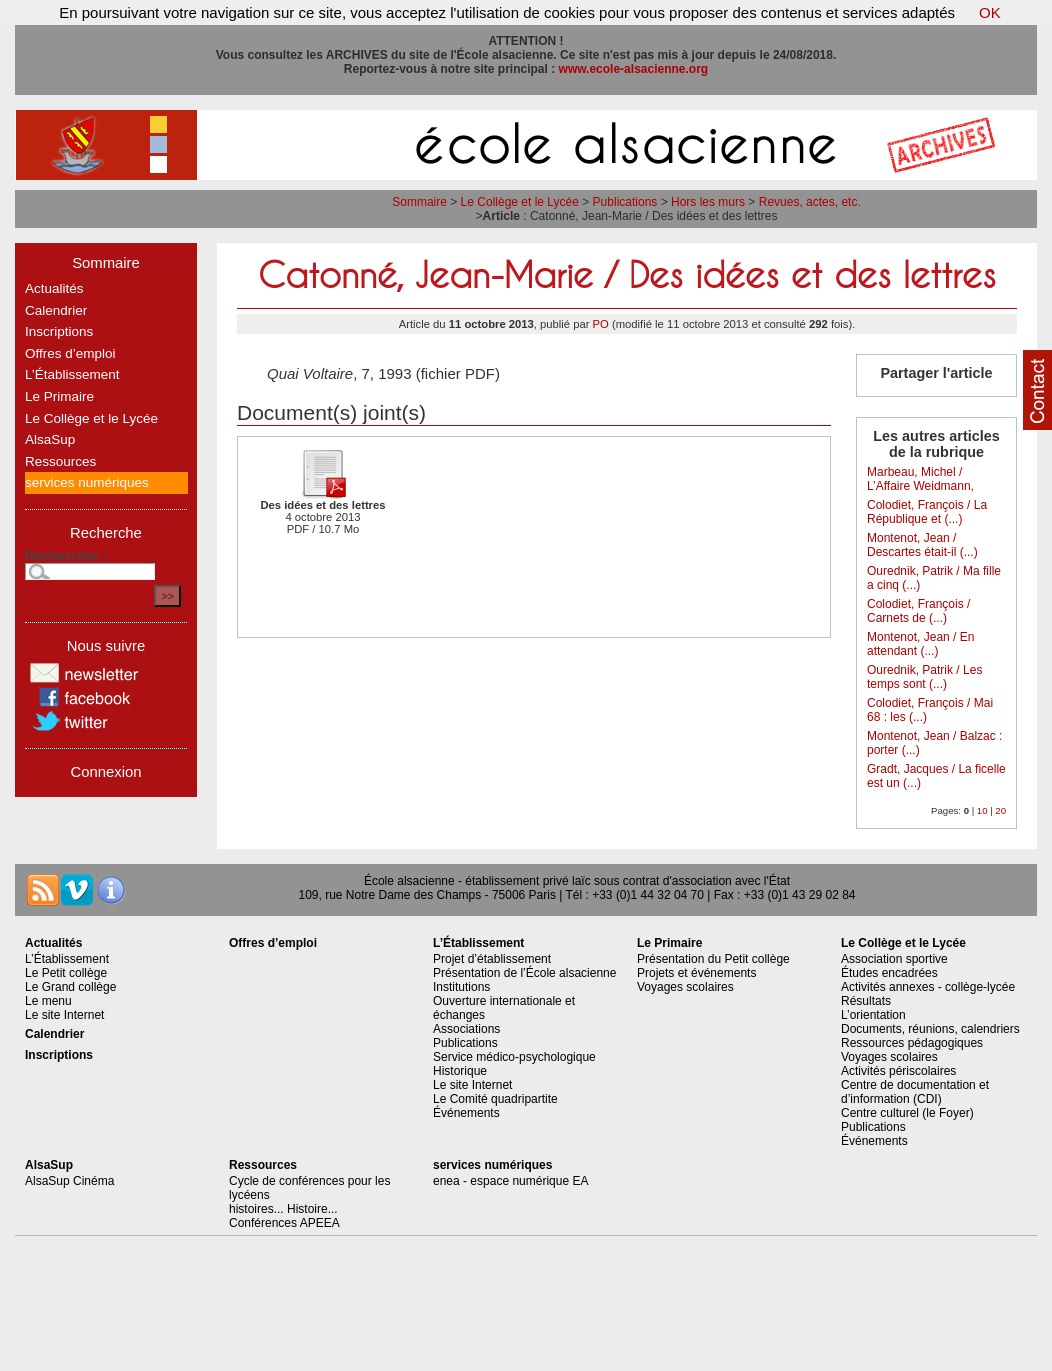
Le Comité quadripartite (495, 1099)
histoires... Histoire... (283, 1209)
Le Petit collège (66, 973)
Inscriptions (59, 331)
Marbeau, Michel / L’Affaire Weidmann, (920, 479)
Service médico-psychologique (514, 1057)
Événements (466, 1113)
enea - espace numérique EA (510, 1181)
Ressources (60, 461)
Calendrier (56, 310)
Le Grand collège (70, 987)
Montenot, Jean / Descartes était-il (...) (922, 545)
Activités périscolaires (898, 1071)
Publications (625, 202)
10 (982, 810)
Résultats (866, 1001)
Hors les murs (708, 202)
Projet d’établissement (492, 959)
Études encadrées (889, 973)
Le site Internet (64, 1015)
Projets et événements (696, 973)
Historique (460, 1071)
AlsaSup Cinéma (69, 1181)
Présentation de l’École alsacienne (524, 973)
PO (601, 324)
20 (1000, 810)
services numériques (87, 482)
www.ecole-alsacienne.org (634, 69)
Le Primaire (59, 396)
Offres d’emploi (70, 353)
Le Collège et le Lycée (520, 202)
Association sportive (894, 959)
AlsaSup (50, 439)
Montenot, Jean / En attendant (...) (920, 644)
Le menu (48, 1001)
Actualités (54, 288)
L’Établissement (72, 374)
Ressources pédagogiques (912, 1043)
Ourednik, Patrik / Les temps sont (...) (924, 677)
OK (990, 12)
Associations (466, 1029)
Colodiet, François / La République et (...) (927, 512)
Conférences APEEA (284, 1223)
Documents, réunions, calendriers (930, 1029)
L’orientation (873, 1015)
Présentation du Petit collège (713, 959)
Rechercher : (66, 555)
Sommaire (419, 202)
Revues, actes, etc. (810, 202)
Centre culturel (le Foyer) (907, 1113)
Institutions (461, 987)
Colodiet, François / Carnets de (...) (918, 611)
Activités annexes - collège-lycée (928, 987)
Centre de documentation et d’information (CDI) (915, 1092)
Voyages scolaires (685, 987)
